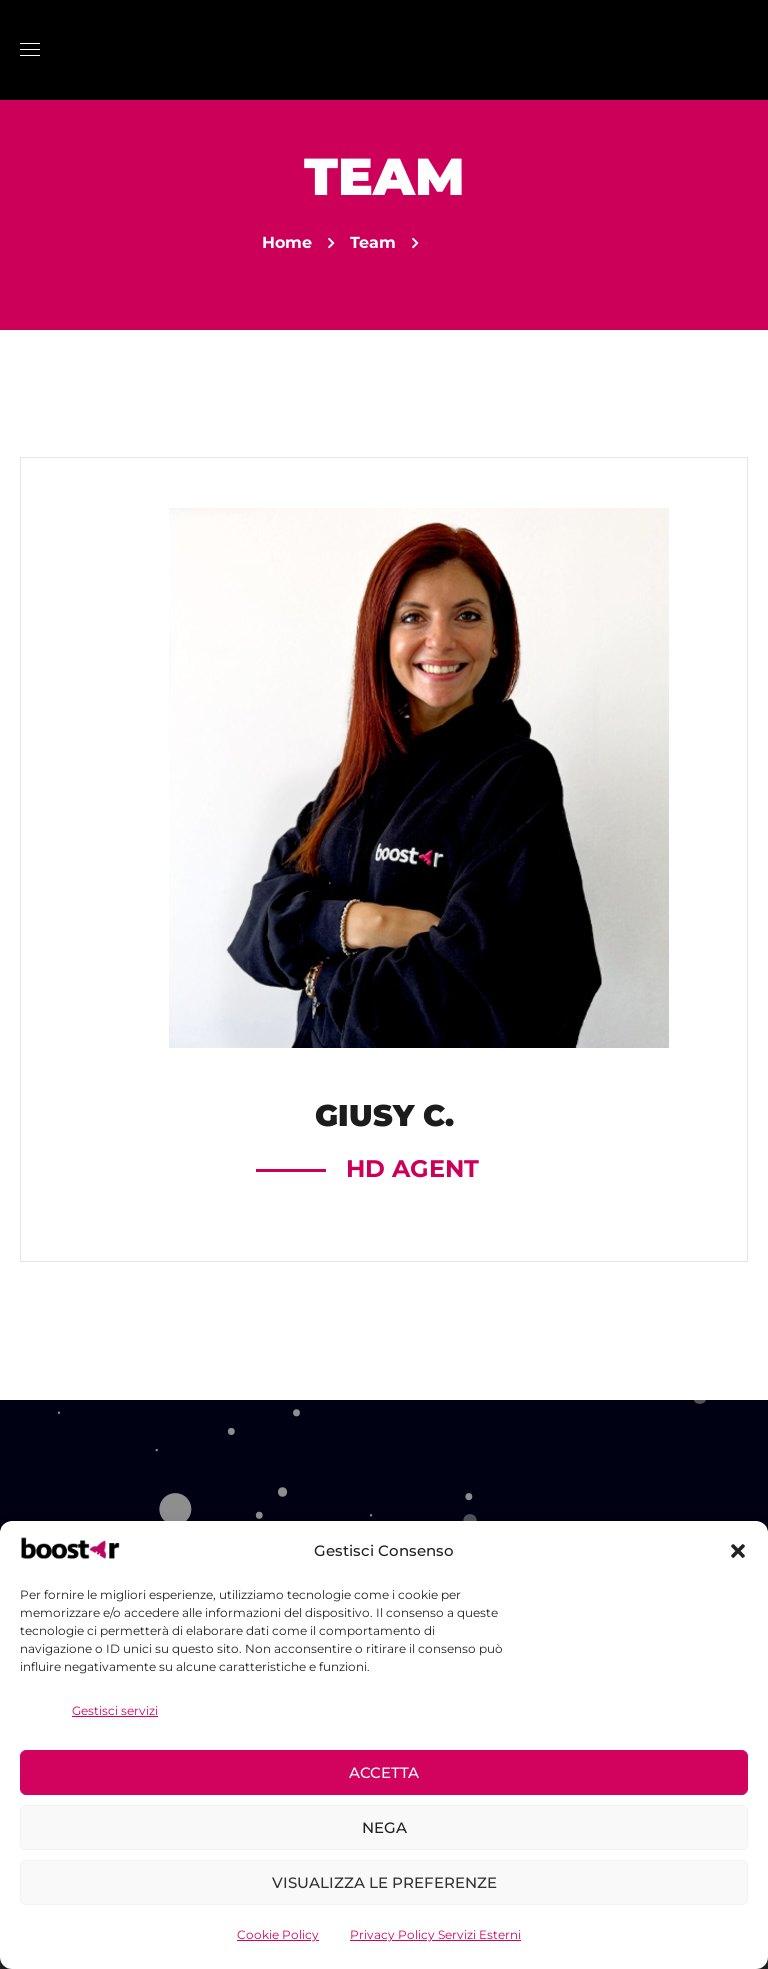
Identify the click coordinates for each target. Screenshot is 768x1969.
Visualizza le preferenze (384, 1882)
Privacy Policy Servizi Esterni (435, 1934)
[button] (738, 1551)
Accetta (384, 1772)
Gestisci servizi (115, 1710)
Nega (384, 1827)
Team (373, 242)
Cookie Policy (278, 1934)
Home (287, 242)
